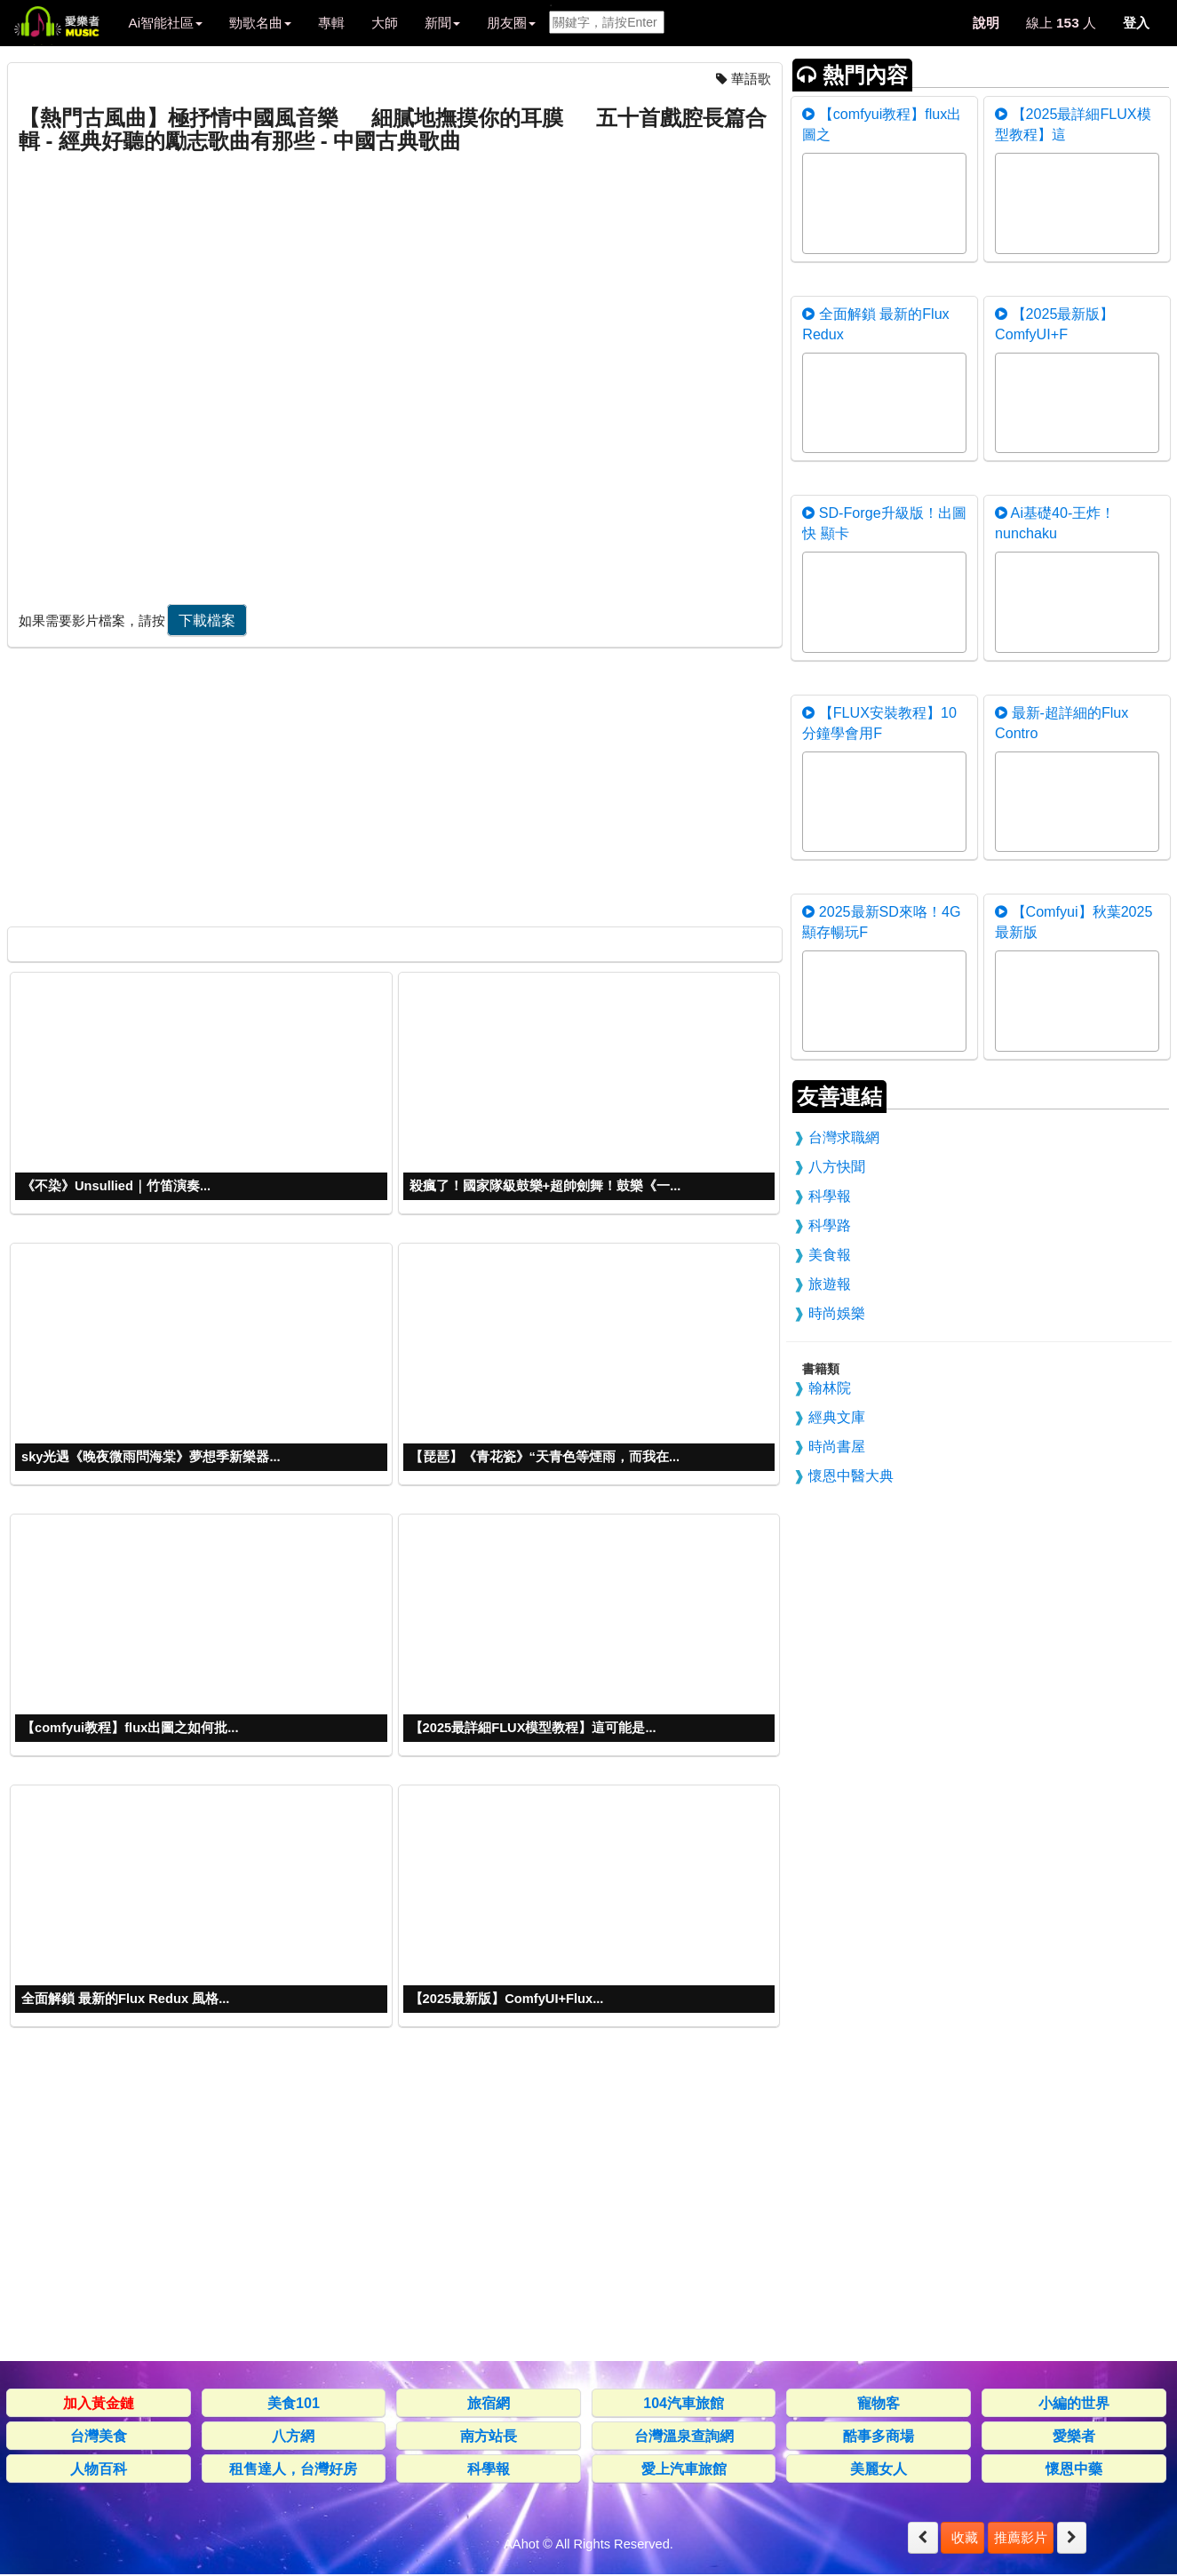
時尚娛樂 (836, 1313)
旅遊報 (829, 1284)
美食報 (829, 1254)
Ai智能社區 (165, 22)
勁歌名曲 (260, 22)
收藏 (962, 2537)
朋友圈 (511, 22)
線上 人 (1061, 22)
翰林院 (829, 1387)
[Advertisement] (393, 782)
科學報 (829, 1196)
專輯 (331, 22)
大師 (384, 22)
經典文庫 (836, 1417)
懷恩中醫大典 (851, 1475)
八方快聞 (836, 1166)
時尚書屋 (836, 1446)
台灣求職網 (843, 1137)
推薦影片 (1020, 2537)
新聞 (442, 22)
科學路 (829, 1225)
